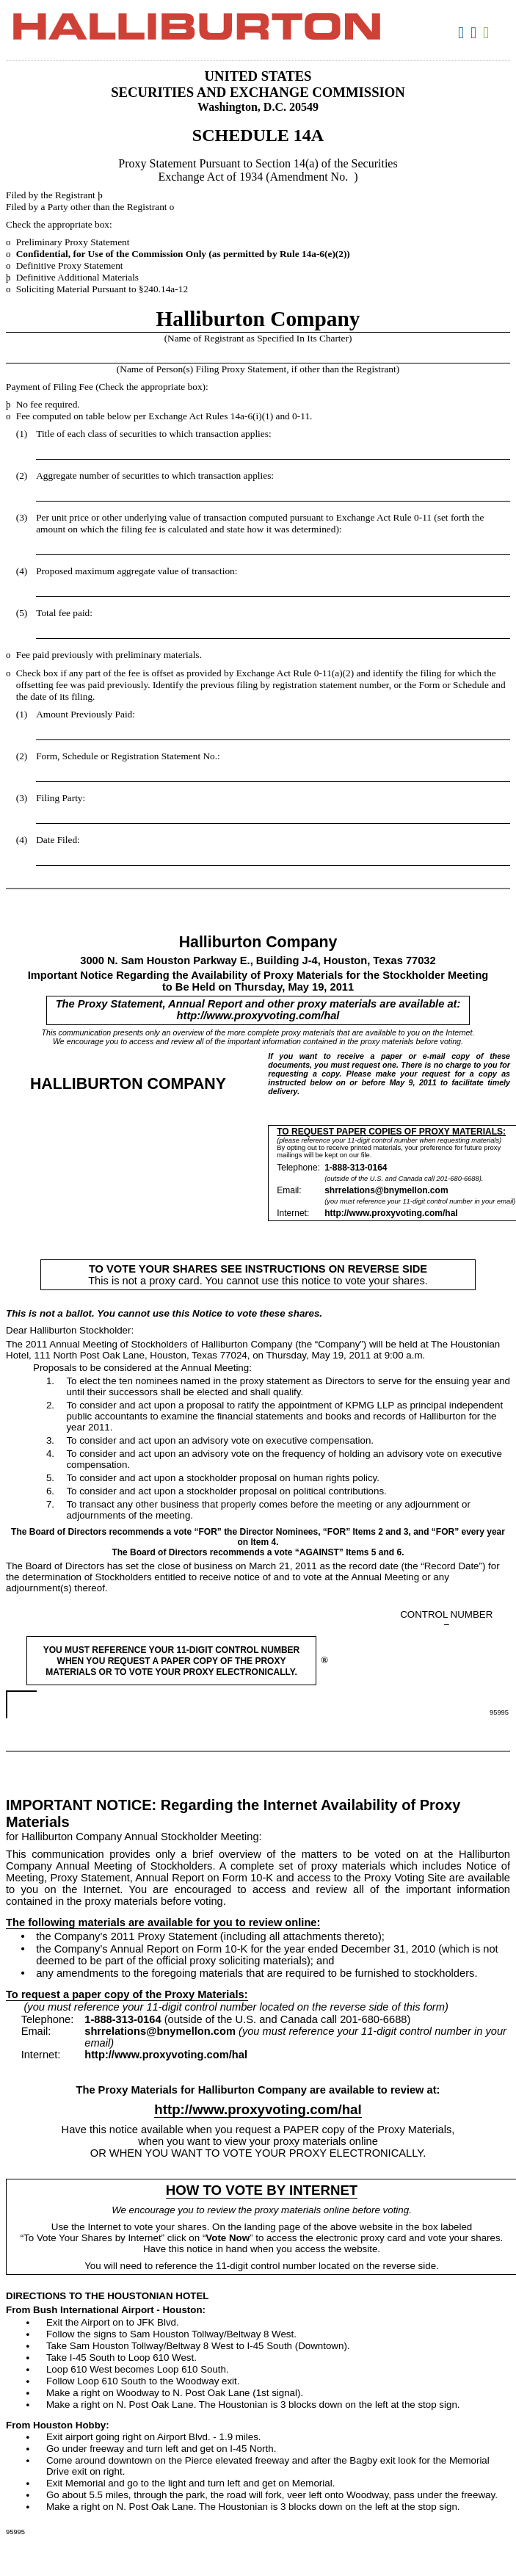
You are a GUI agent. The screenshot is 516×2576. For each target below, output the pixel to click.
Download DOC (463, 33)
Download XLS (488, 33)
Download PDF (475, 33)
